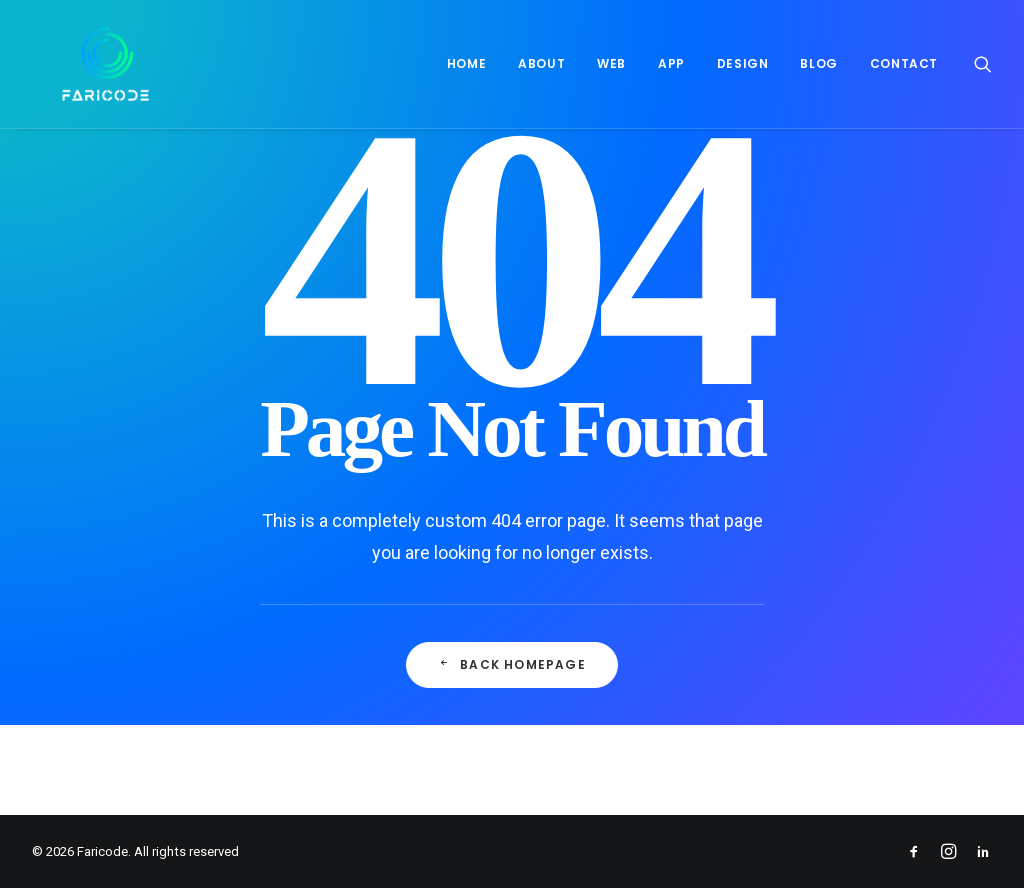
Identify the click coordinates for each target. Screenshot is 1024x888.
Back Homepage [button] (512, 664)
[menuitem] (466, 64)
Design (743, 63)
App (671, 63)
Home (466, 63)
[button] (983, 64)
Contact (904, 63)
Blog (818, 63)
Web (611, 63)
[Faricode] (75, 64)
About (541, 63)
